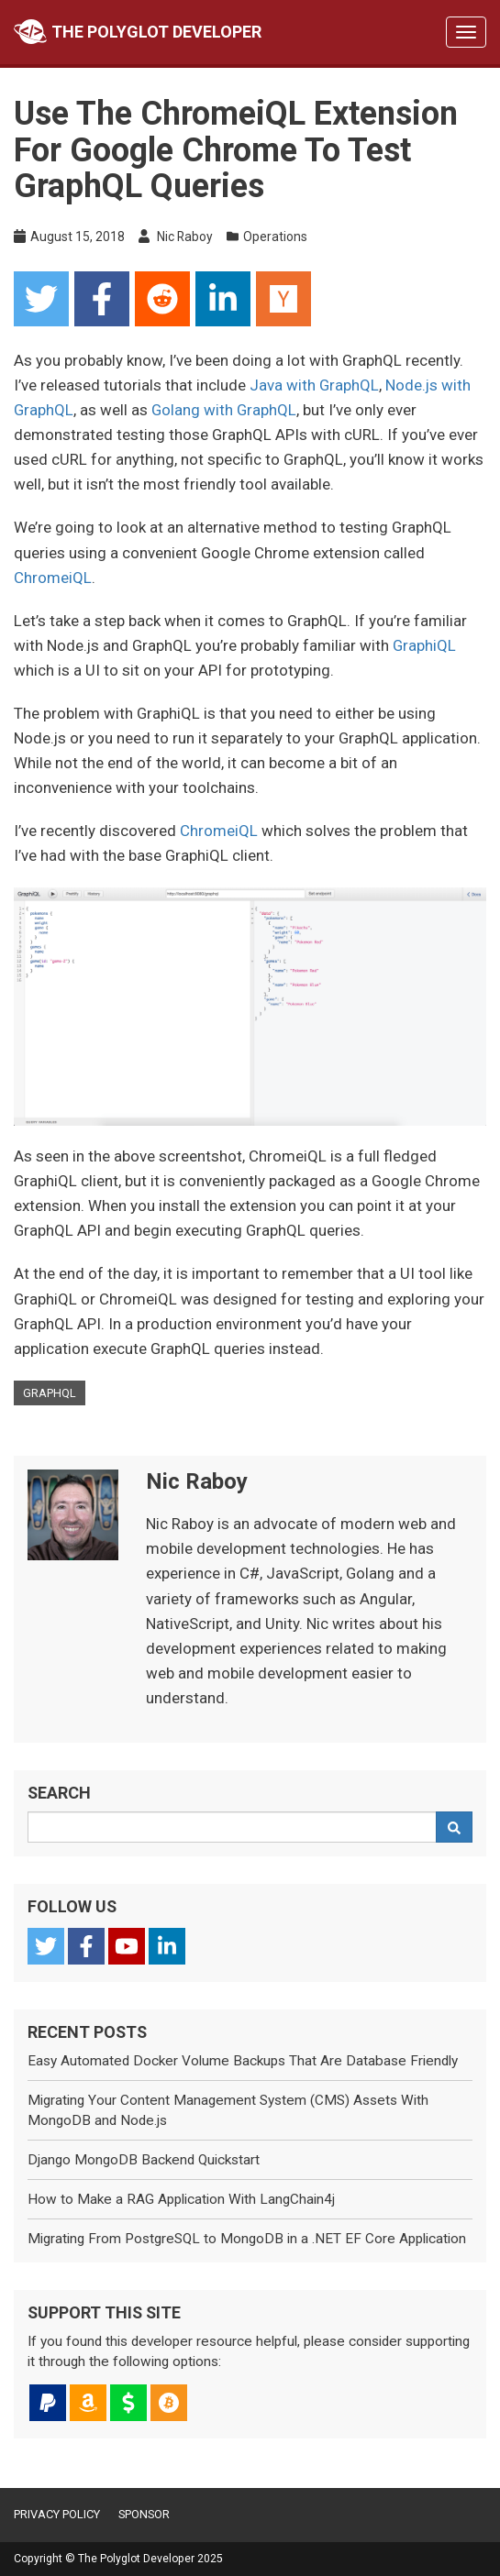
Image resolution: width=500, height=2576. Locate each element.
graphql (49, 1393)
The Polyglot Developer (137, 31)
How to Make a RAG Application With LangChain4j (181, 2199)
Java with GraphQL (314, 385)
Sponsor (144, 2514)
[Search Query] (232, 1827)
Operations (275, 236)
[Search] (454, 1827)
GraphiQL (424, 645)
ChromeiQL (53, 577)
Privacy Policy (57, 2514)
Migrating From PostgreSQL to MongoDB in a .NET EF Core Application (247, 2238)
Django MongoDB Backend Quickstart (144, 2160)
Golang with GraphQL (223, 410)
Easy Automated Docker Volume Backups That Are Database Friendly (243, 2061)
